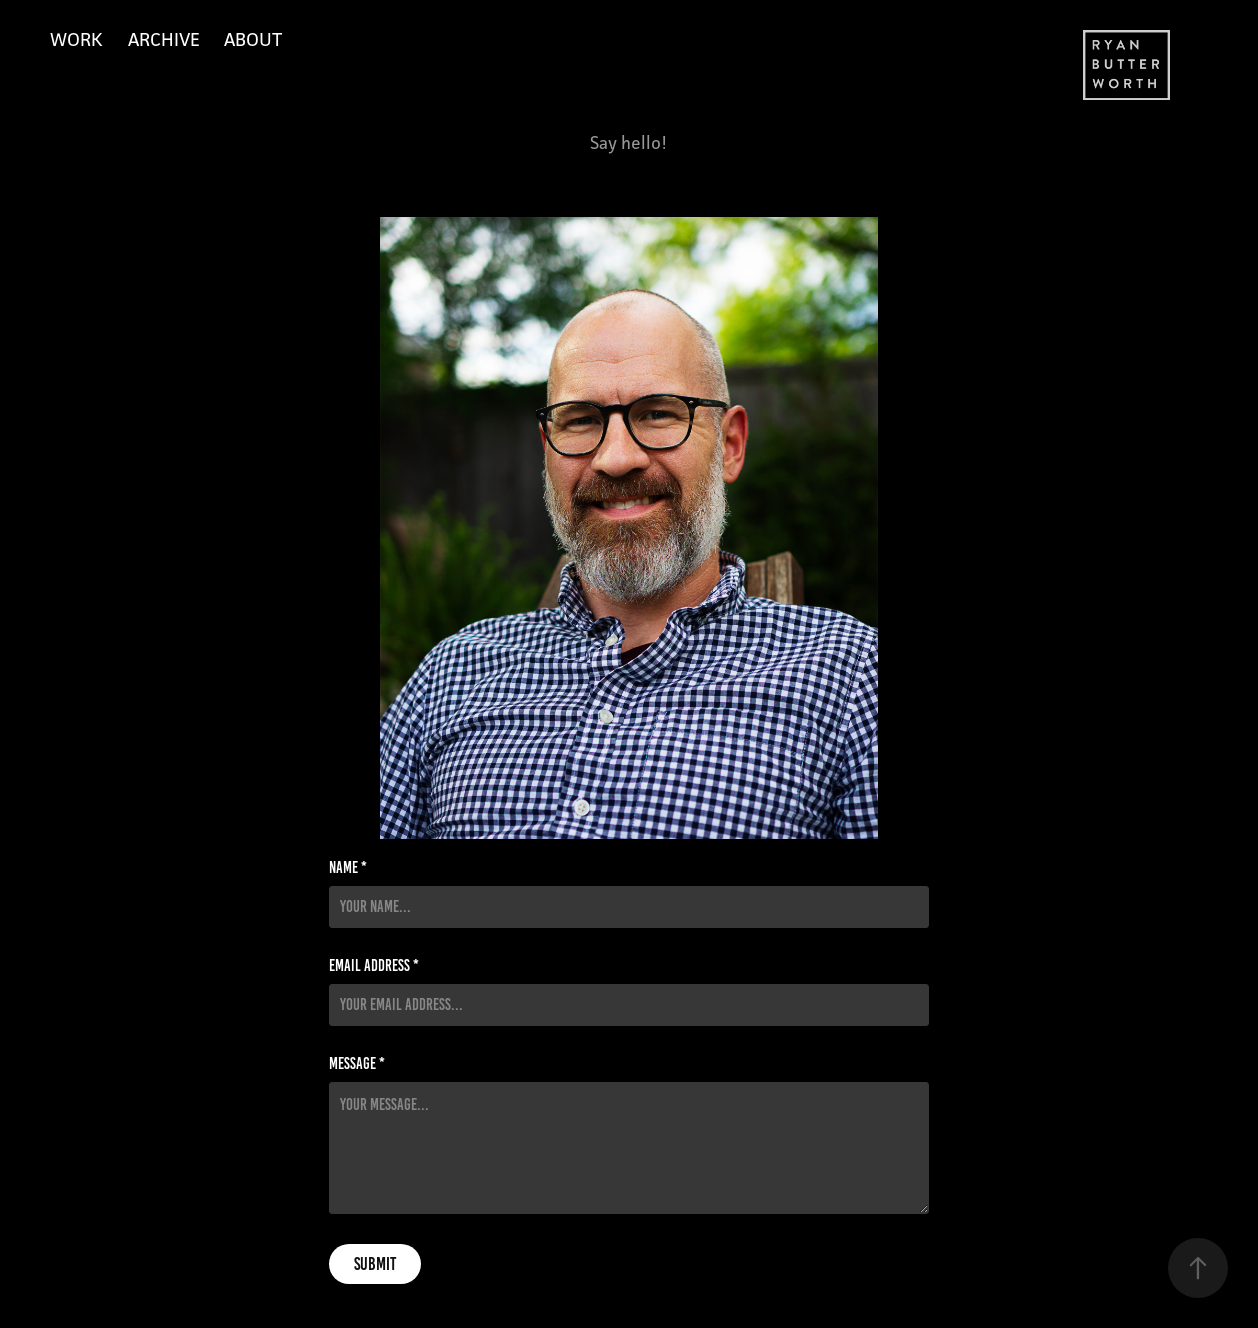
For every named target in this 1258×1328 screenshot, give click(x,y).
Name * (348, 868)
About (253, 39)
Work (76, 39)
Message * (357, 1064)
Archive (164, 39)
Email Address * (374, 966)
